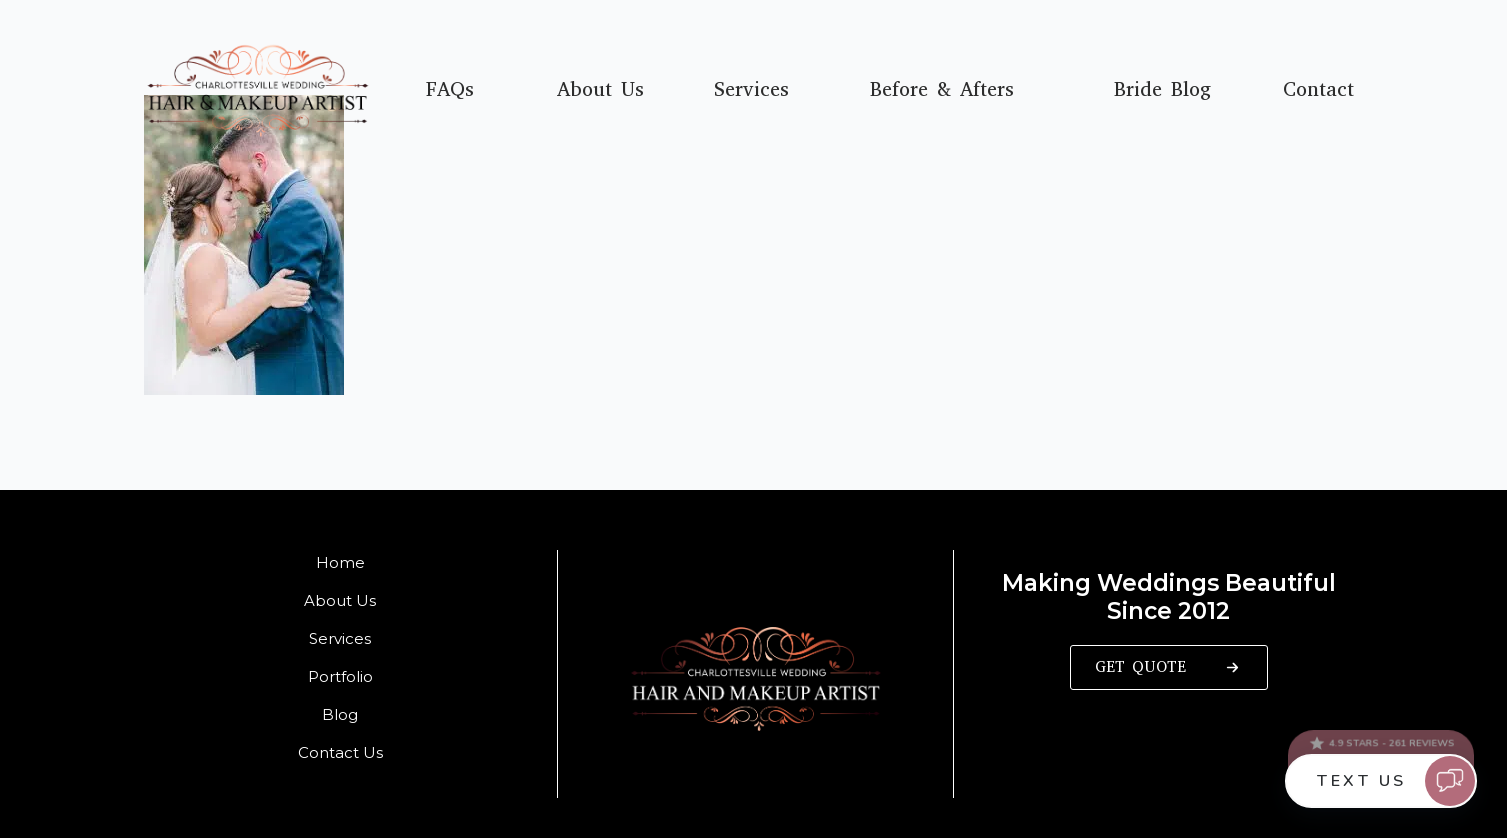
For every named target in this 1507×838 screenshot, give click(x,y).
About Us (600, 90)
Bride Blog (1162, 90)
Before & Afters (942, 90)
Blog (340, 714)
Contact (1318, 90)
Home (340, 562)
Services (751, 90)
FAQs (450, 90)
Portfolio (340, 676)
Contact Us (340, 752)
